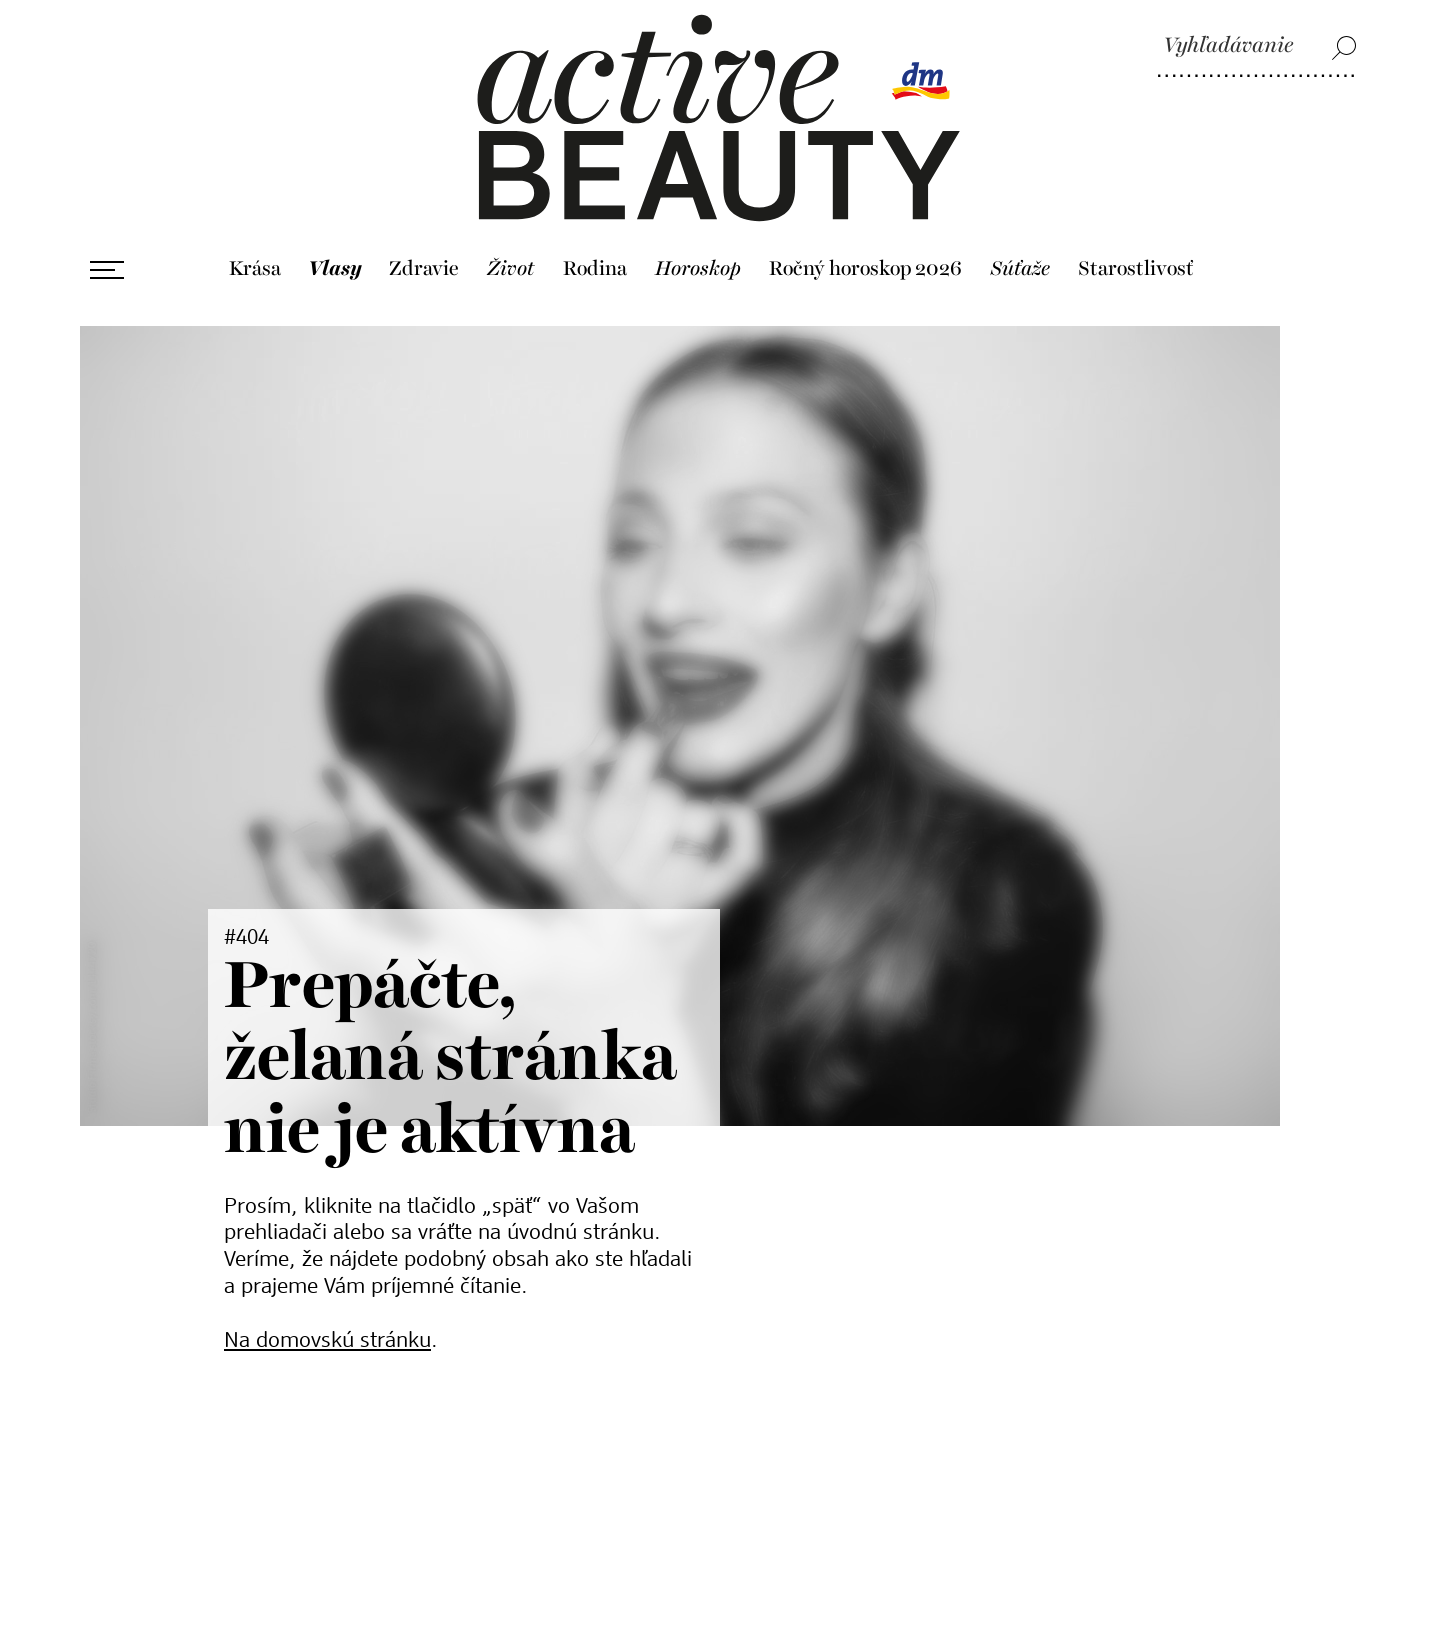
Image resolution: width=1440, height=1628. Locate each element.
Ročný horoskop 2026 (865, 269)
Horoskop (698, 269)
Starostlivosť (1136, 269)
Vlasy (334, 269)
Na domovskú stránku (327, 1341)
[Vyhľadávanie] (1257, 47)
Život (511, 269)
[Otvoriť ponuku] (107, 270)
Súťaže (1020, 269)
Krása (255, 269)
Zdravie (424, 269)
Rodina (595, 269)
